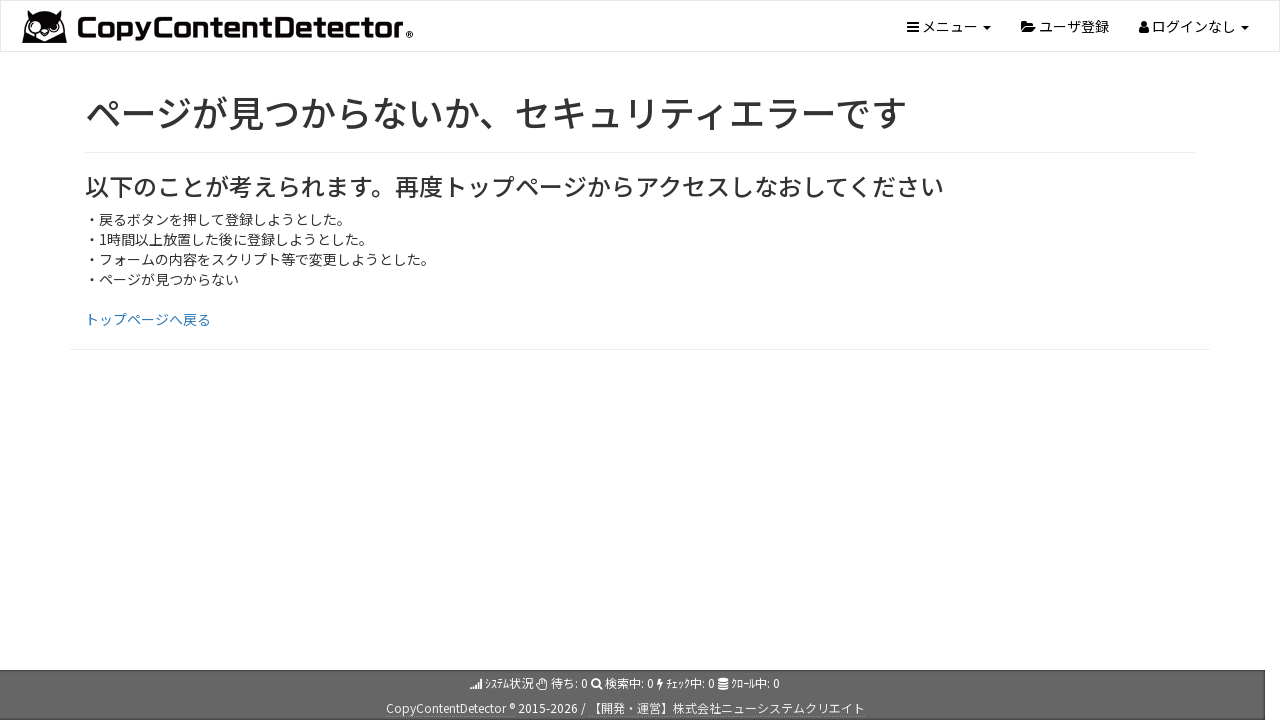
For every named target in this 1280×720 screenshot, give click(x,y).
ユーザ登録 (1065, 26)
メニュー (949, 26)
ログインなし (1194, 26)
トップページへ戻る (148, 319)
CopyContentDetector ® (450, 707)
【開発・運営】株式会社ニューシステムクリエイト (727, 707)
